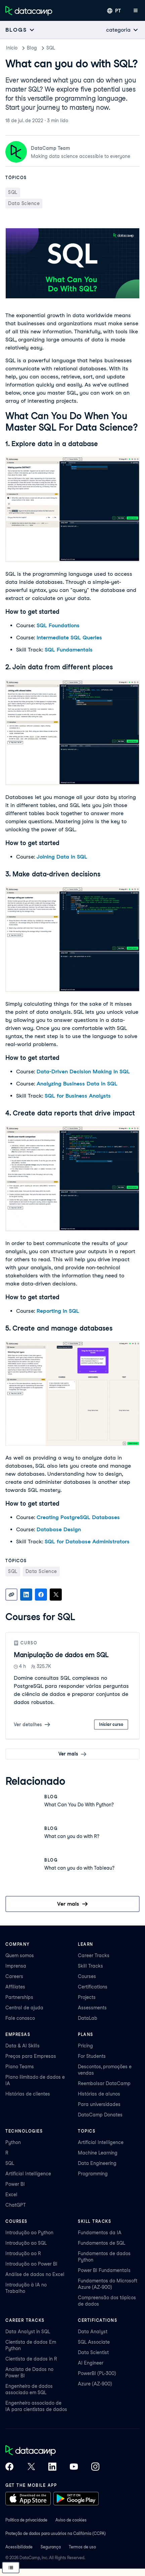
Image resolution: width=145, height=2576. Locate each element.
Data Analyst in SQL (27, 2331)
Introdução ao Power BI (31, 2264)
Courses (87, 1976)
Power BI (15, 2184)
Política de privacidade (26, 2519)
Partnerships (19, 1997)
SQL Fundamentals (69, 649)
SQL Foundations (58, 625)
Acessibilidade (19, 2546)
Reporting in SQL (58, 1311)
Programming (93, 2173)
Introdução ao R (23, 2253)
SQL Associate (94, 2342)
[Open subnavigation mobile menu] (20, 30)
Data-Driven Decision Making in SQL (83, 1071)
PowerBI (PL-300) (97, 2373)
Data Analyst (92, 2331)
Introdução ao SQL (26, 2243)
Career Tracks (93, 1955)
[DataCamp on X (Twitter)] (31, 2467)
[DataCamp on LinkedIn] (52, 2467)
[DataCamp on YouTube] (74, 2467)
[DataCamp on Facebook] (9, 2467)
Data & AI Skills (22, 2045)
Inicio (11, 48)
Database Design (59, 1529)
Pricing (85, 2045)
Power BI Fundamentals (104, 2270)
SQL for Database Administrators (87, 1541)
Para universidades (99, 2104)
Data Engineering (97, 2163)
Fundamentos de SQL (101, 2243)
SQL (50, 48)
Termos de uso (82, 2546)
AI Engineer (90, 2363)
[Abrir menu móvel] (136, 11)
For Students (92, 2056)
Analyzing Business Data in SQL (77, 1083)
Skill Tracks (90, 1966)
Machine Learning (97, 2152)
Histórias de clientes (27, 2094)
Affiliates (15, 1986)
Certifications (92, 1986)
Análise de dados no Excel (34, 2274)
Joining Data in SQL (62, 857)
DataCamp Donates (100, 2114)
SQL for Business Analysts (78, 1096)
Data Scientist (93, 2352)
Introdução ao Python (29, 2232)
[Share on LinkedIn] (26, 1594)
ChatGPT (15, 2205)
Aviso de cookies (71, 2519)
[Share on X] (56, 1594)
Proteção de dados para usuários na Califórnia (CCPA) (55, 2533)
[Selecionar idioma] (114, 11)
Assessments (92, 2007)
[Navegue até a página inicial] (28, 11)
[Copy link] (11, 1594)
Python (13, 2142)
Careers (14, 1976)
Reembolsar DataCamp (104, 2083)
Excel (11, 2194)
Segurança (51, 2546)
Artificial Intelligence (28, 2173)
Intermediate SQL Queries (69, 637)
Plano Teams (19, 2066)
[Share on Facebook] (41, 1594)
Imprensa (15, 1966)
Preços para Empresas (30, 2056)
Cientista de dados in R (31, 2359)
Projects (87, 1997)
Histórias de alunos (99, 2094)
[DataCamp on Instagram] (95, 2467)
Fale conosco (20, 2018)
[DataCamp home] (52, 2451)
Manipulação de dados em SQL (61, 1655)
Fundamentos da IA (100, 2232)
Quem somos (19, 1955)
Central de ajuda (24, 2007)
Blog (32, 48)
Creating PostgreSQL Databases (78, 1517)
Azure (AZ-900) (95, 2383)
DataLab (87, 2018)
